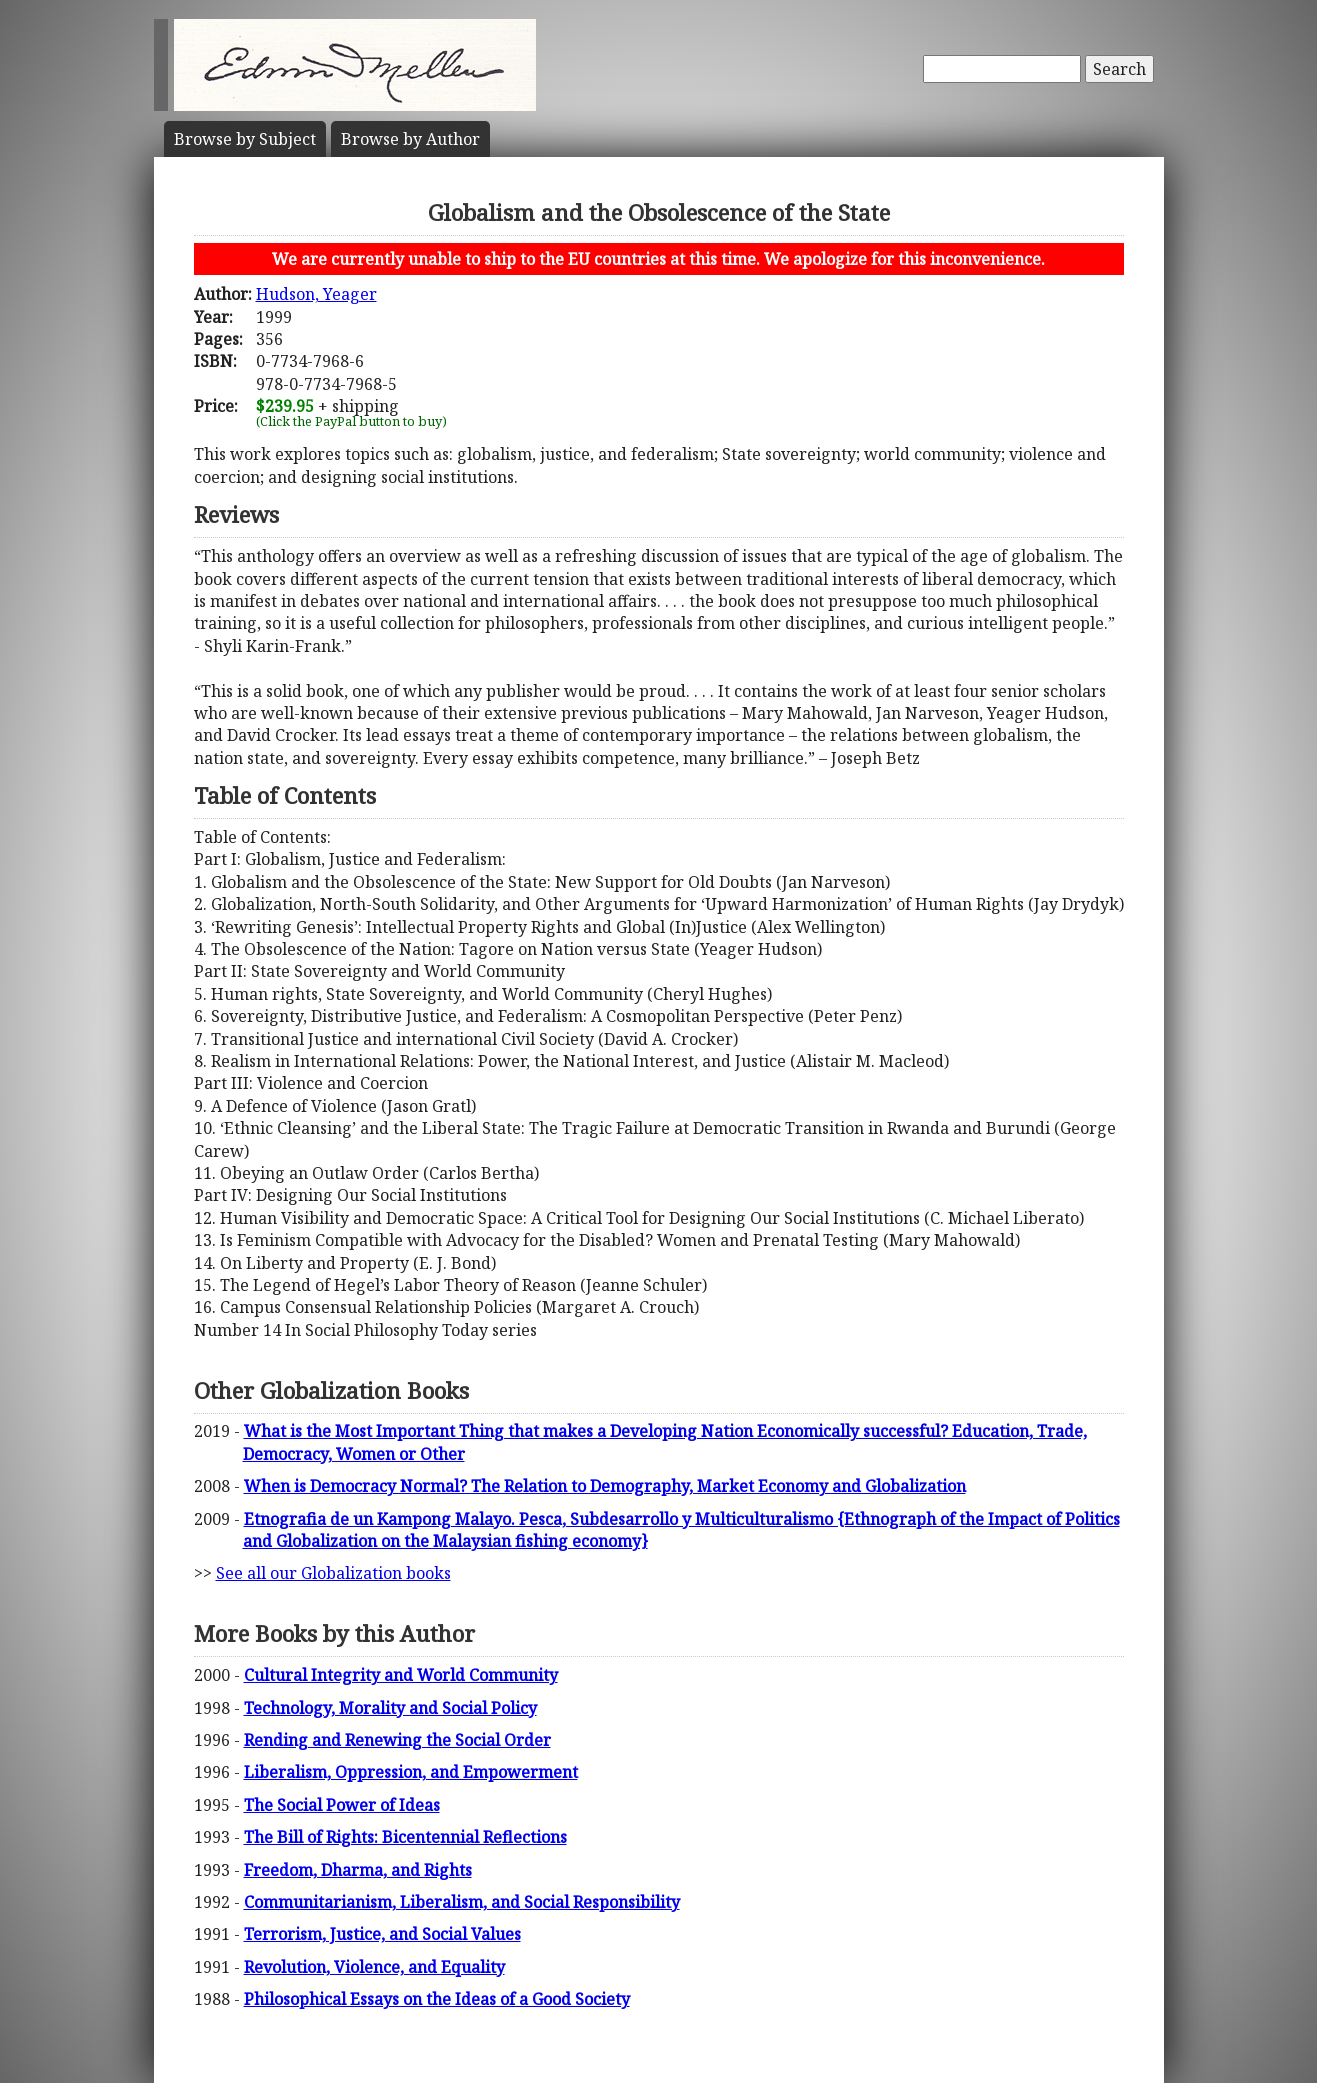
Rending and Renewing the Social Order (397, 1740)
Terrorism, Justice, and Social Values (382, 1934)
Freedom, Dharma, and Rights (358, 1870)
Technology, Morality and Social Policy (390, 1708)
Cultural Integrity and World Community (401, 1675)
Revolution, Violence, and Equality (374, 1967)
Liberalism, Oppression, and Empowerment (411, 1772)
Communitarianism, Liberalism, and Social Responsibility (462, 1902)
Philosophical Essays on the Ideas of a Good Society (437, 1999)
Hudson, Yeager (316, 294)
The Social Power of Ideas (342, 1805)
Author (410, 139)
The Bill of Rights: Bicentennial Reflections (405, 1837)
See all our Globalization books (333, 1573)
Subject (245, 139)
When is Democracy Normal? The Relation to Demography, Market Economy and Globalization (605, 1486)
